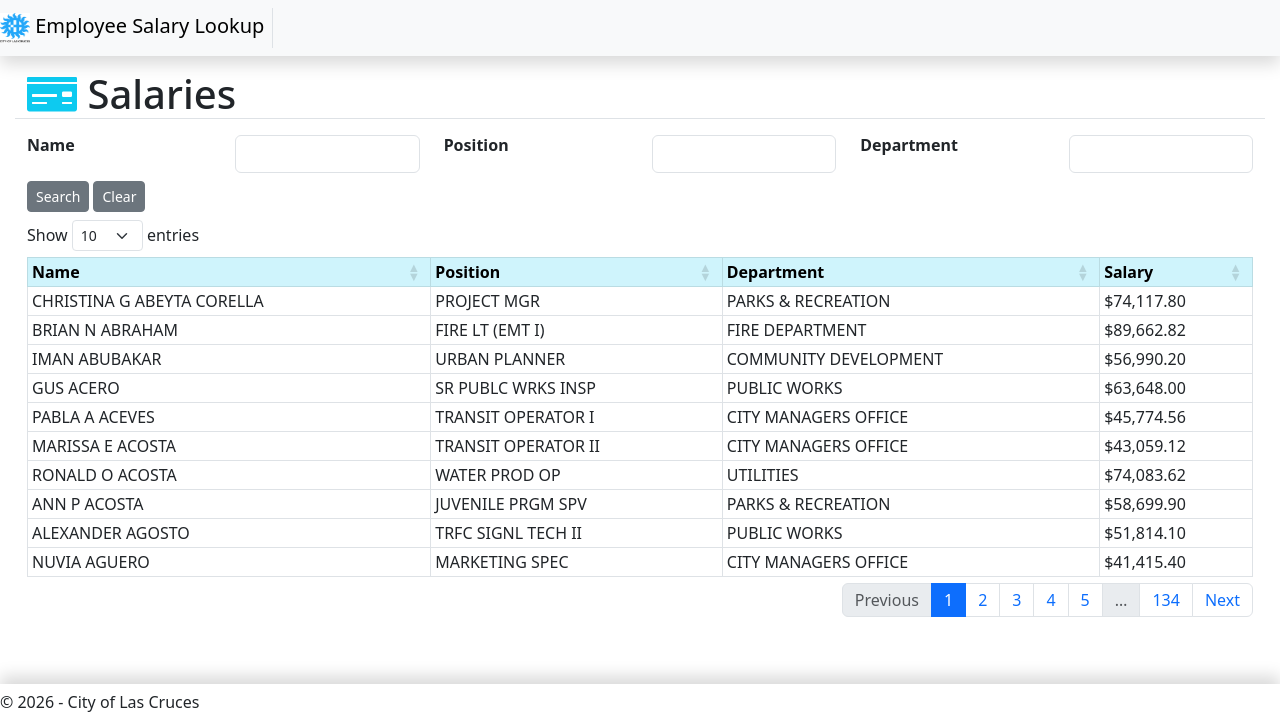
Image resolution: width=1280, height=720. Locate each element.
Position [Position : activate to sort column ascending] (467, 272)
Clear (119, 196)
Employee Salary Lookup (132, 27)
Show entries (113, 235)
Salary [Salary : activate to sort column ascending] (1128, 272)
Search (58, 196)
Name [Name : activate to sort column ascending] (56, 272)
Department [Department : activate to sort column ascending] (776, 272)
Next (1222, 600)
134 (1165, 600)
